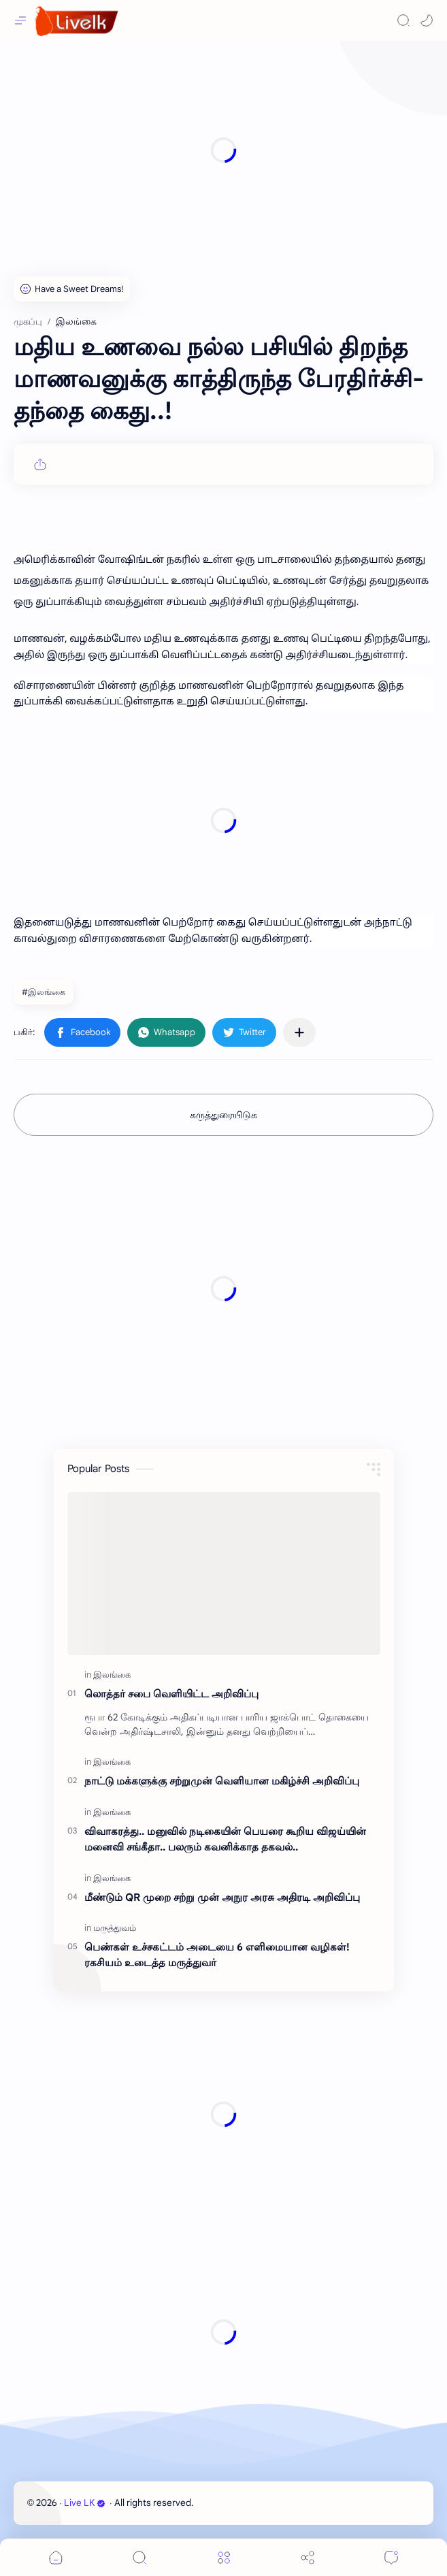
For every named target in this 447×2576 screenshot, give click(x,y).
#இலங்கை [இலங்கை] (43, 992)
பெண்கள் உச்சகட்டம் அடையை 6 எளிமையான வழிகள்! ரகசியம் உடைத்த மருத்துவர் (217, 1954)
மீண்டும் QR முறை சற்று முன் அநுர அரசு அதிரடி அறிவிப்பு (222, 1897)
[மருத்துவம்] (114, 1927)
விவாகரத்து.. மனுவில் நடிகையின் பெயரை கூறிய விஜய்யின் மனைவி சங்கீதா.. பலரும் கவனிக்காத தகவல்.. (225, 1839)
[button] (426, 20)
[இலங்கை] (112, 1674)
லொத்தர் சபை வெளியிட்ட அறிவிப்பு (171, 1693)
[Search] (403, 20)
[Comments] (391, 2557)
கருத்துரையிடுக (223, 1115)
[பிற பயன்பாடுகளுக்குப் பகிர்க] (299, 1032)
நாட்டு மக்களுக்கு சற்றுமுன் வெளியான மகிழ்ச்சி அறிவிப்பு (221, 1780)
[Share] (307, 2557)
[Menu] (224, 2557)
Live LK (84, 2503)
